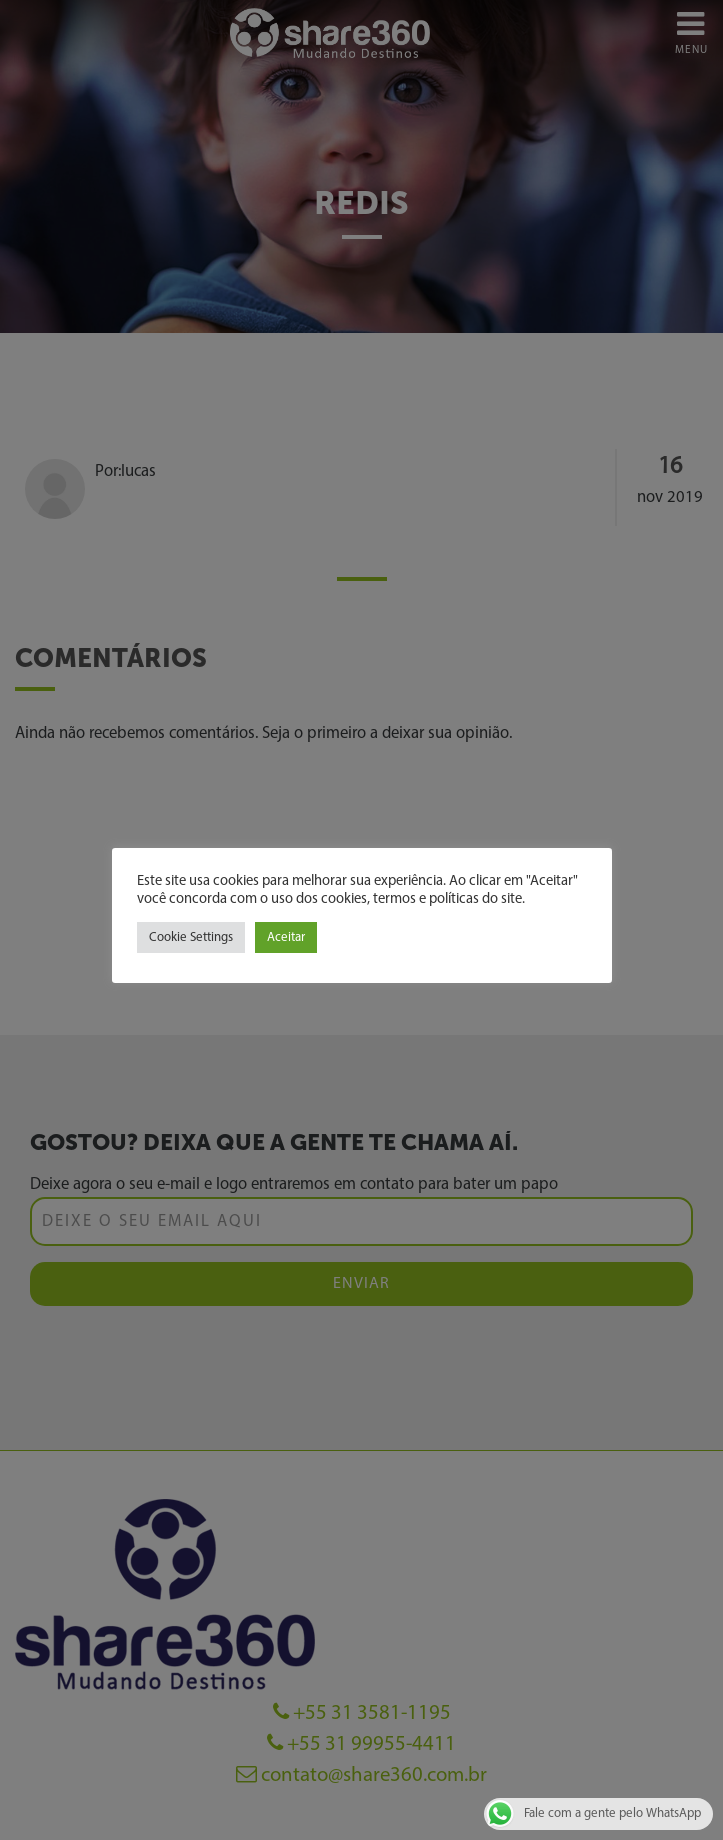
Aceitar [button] (286, 937)
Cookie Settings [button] (191, 937)
